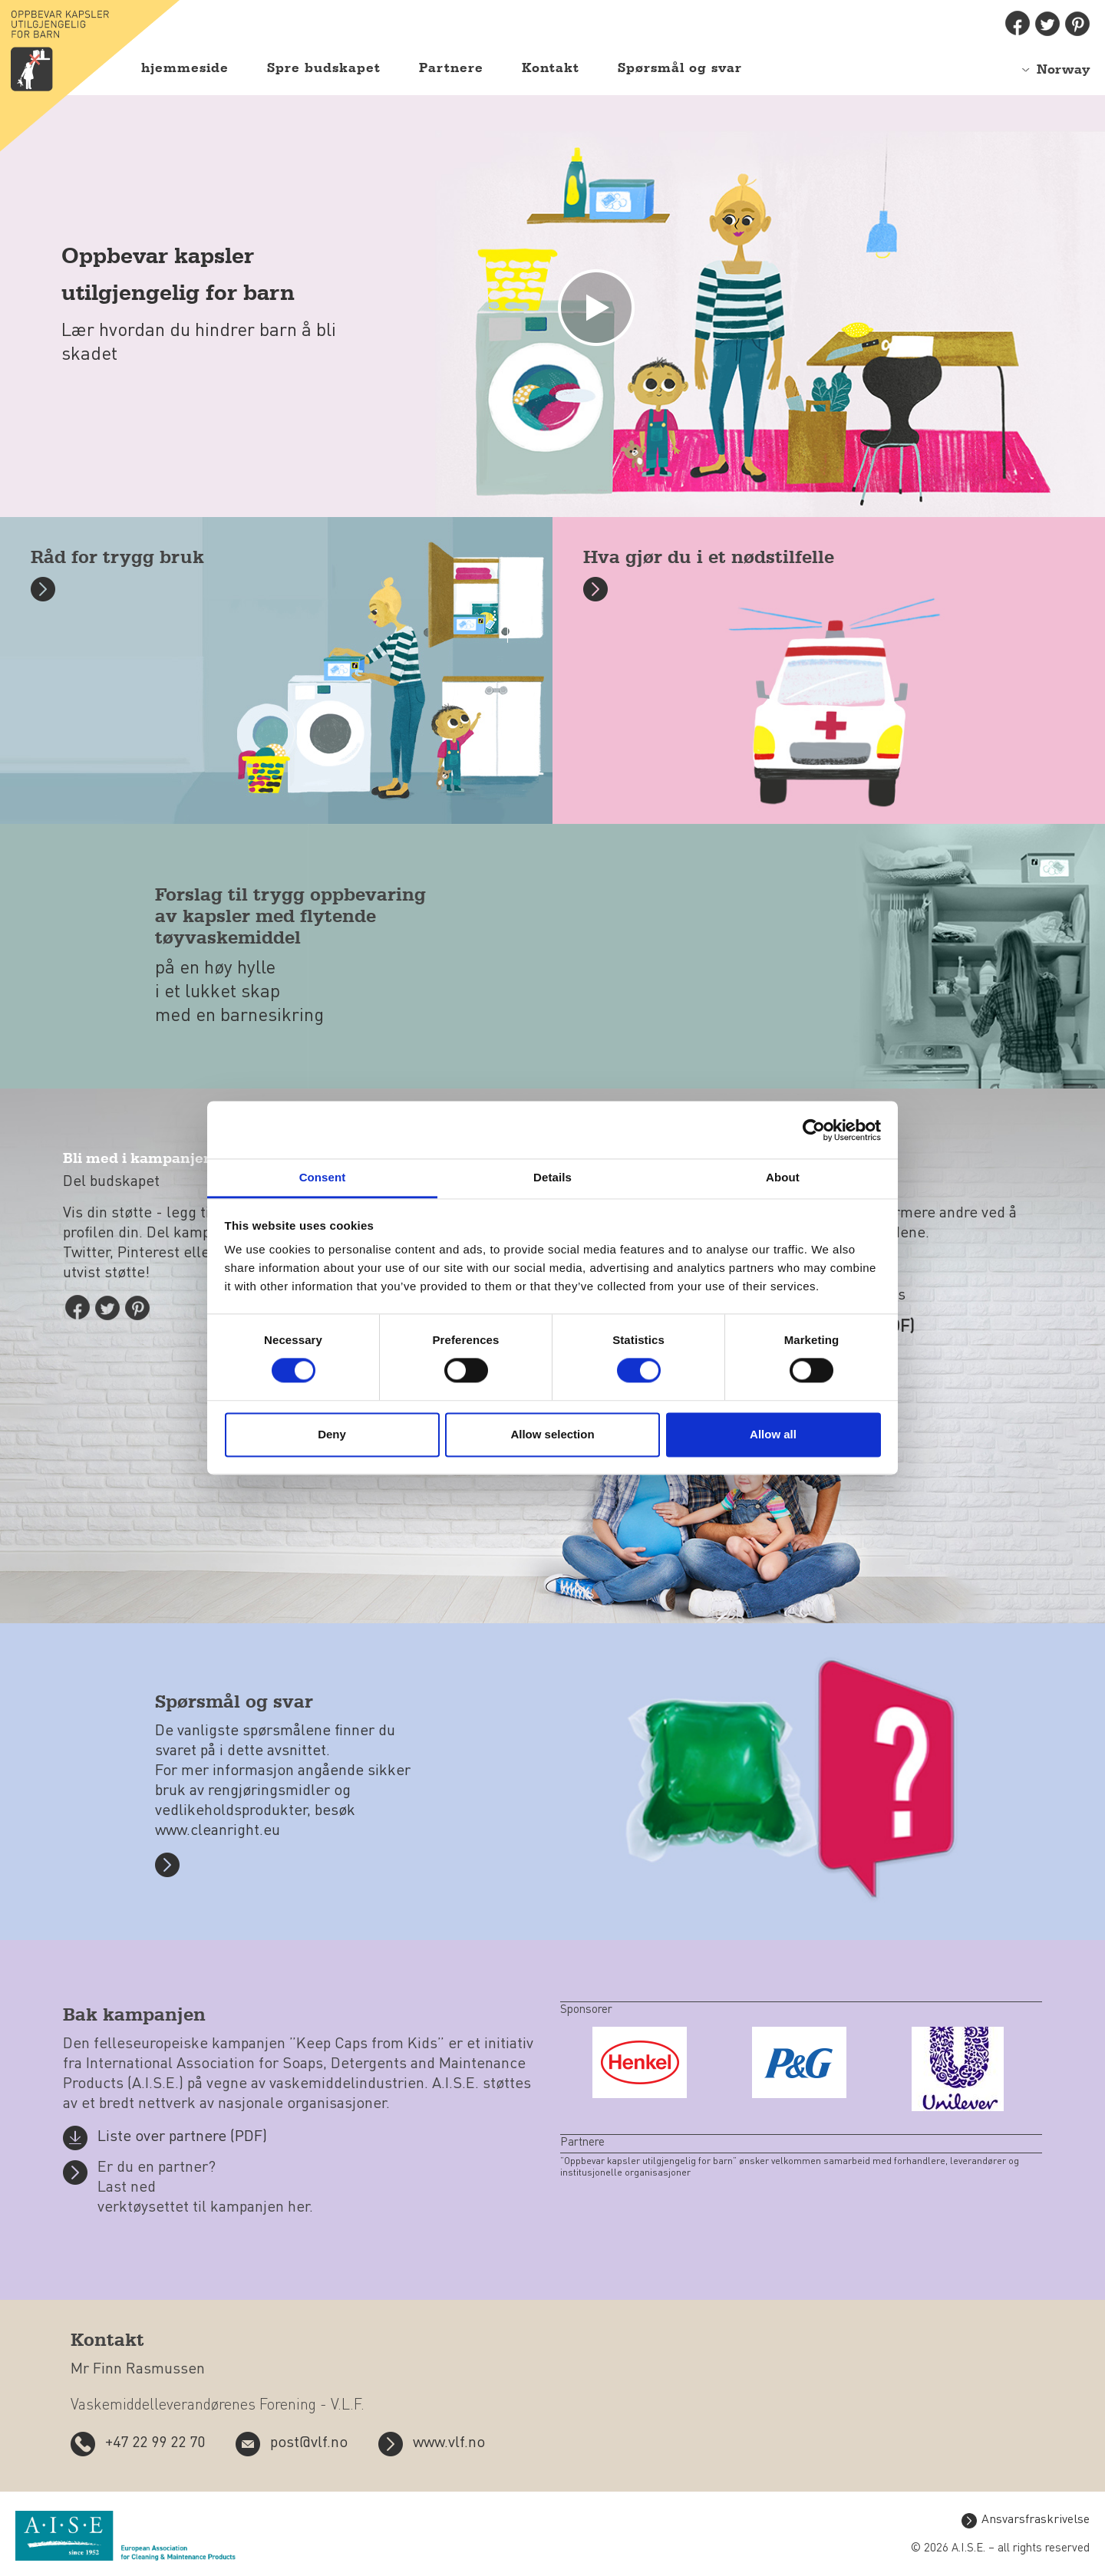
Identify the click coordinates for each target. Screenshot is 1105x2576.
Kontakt (550, 68)
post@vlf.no (309, 2443)
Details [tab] (552, 1177)
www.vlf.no (449, 2443)
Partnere (451, 68)
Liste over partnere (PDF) (182, 2137)
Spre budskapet (324, 68)
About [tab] (783, 1177)
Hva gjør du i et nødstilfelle (708, 558)
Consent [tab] (322, 1177)
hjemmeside (185, 68)
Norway (1063, 70)
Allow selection (552, 1434)
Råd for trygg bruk (117, 558)
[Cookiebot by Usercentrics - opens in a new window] (814, 1129)
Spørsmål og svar (680, 68)
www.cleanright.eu (217, 1831)
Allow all (773, 1434)
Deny (332, 1434)
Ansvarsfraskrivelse (1035, 2520)
